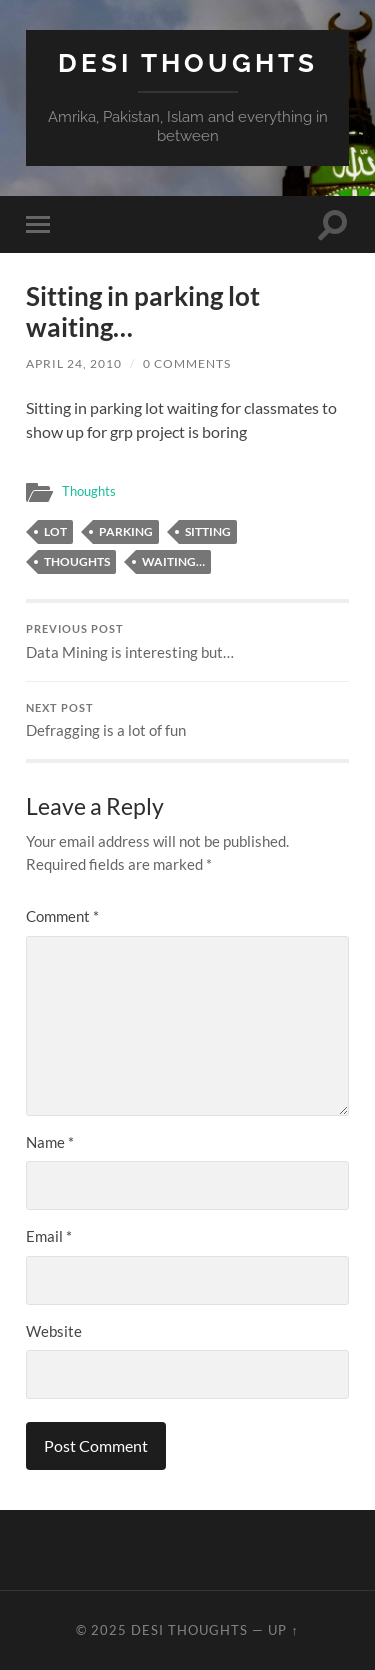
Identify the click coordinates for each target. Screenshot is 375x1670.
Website (54, 1331)
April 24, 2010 (74, 363)
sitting (208, 531)
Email (49, 1236)
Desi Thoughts (188, 62)
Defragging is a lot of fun (187, 721)
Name (50, 1142)
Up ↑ (283, 1630)
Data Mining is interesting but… (187, 642)
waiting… (173, 561)
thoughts (77, 561)
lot (55, 531)
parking (126, 531)
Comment (62, 916)
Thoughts (89, 491)
